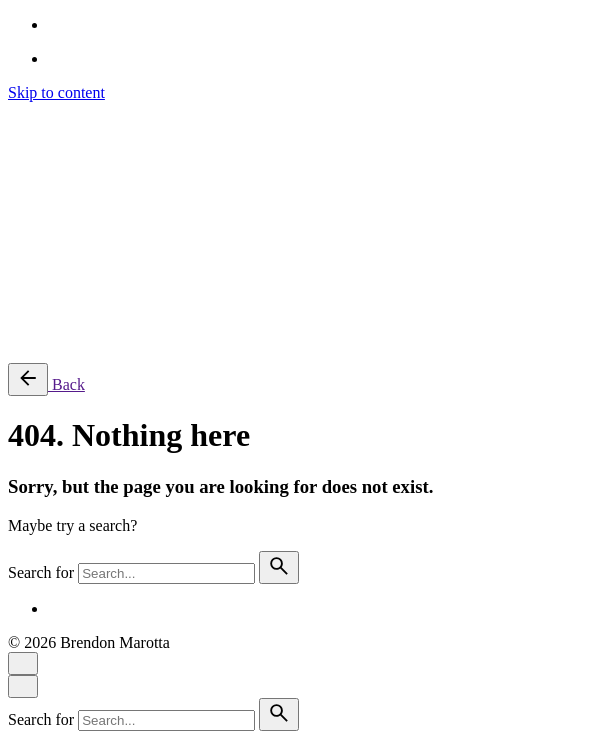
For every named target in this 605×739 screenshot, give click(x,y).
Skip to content (56, 92)
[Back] (28, 379)
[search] (279, 567)
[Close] (23, 663)
